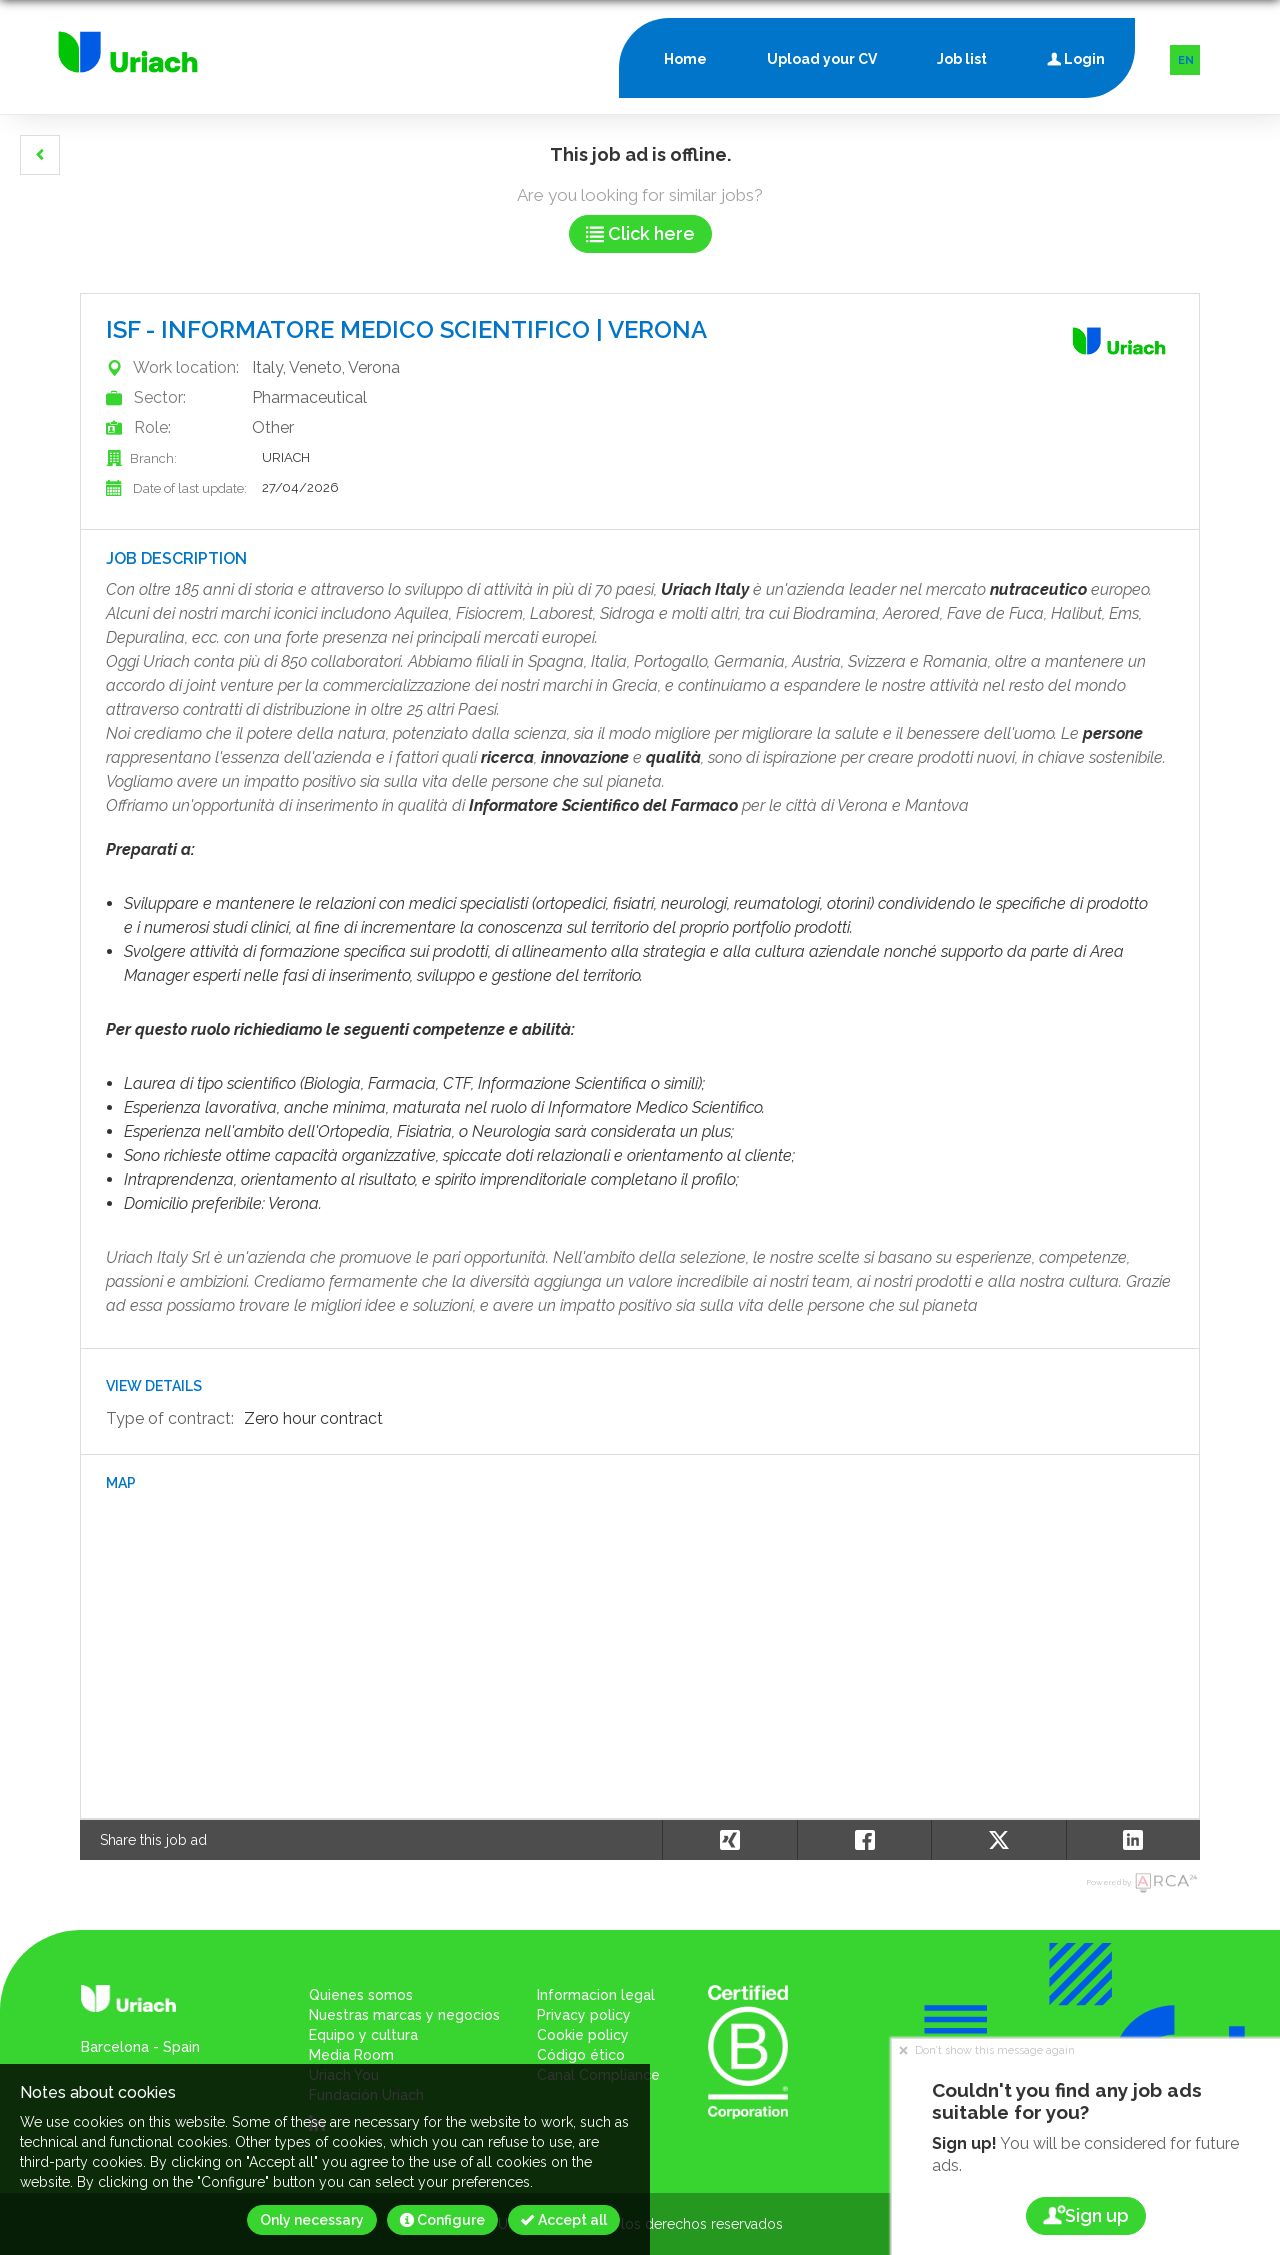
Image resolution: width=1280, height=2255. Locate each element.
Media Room (351, 2055)
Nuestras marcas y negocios (404, 2015)
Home (685, 59)
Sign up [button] (1086, 2215)
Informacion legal (596, 1995)
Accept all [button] (564, 2220)
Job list (962, 59)
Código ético (581, 2055)
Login (1076, 54)
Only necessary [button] (312, 2220)
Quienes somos (361, 1995)
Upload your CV (822, 59)
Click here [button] (640, 233)
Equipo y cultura (363, 2035)
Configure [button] (442, 2220)
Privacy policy (584, 2015)
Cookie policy (583, 2035)
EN (1186, 60)
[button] (40, 155)
